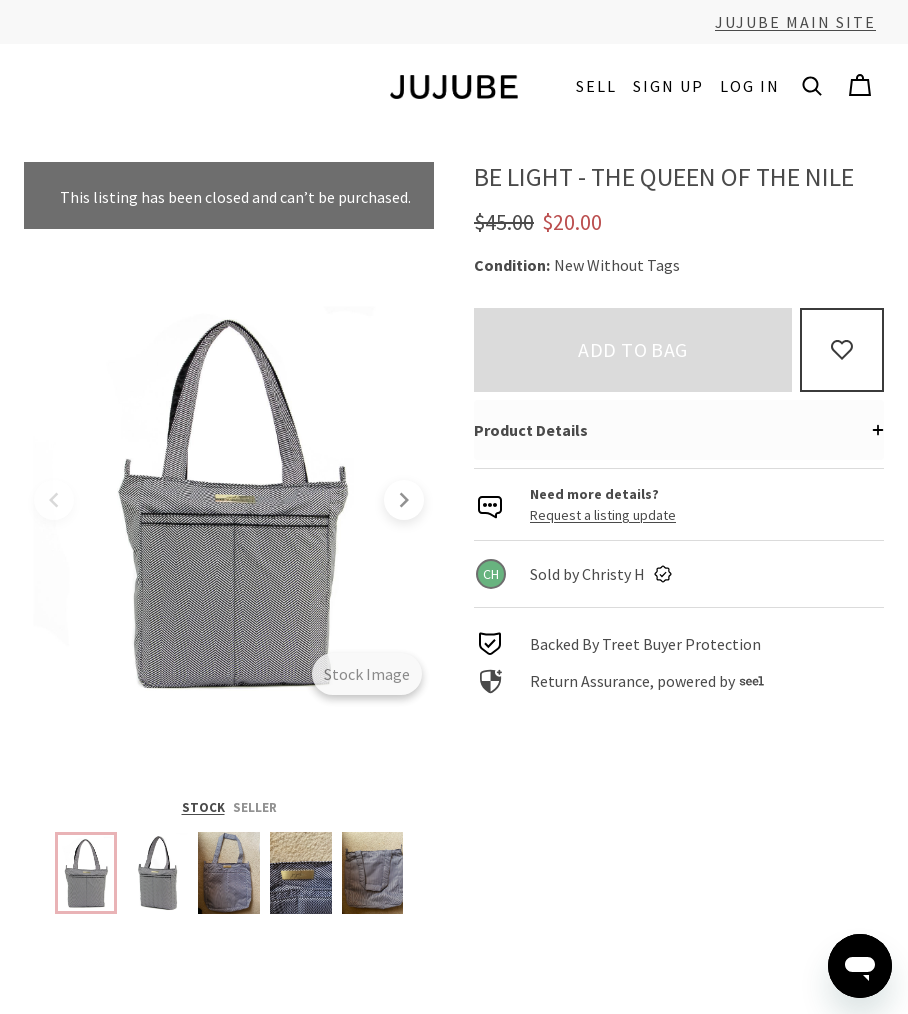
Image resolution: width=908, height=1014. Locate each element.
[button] (812, 86)
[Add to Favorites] (842, 350)
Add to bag (633, 349)
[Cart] (860, 86)
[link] (679, 574)
